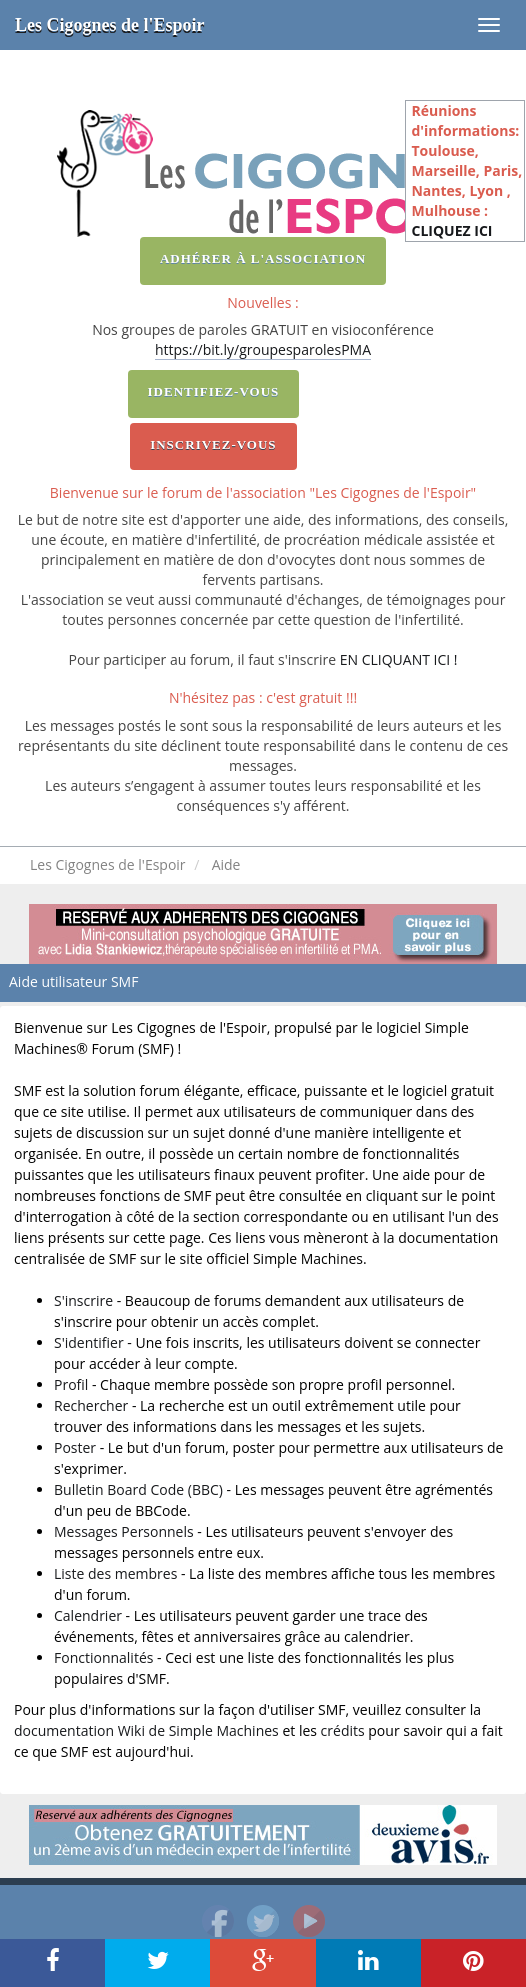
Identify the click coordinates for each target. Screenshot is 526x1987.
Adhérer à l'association (263, 258)
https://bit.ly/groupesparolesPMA (263, 349)
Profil (71, 1384)
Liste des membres (115, 1573)
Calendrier (88, 1615)
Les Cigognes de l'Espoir (110, 25)
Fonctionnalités (103, 1657)
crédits (343, 1730)
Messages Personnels (124, 1531)
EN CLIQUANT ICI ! (399, 659)
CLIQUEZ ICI (451, 230)
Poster (75, 1447)
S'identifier (89, 1342)
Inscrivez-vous (213, 444)
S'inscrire (83, 1300)
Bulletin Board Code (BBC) (138, 1489)
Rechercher (91, 1405)
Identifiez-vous (214, 391)
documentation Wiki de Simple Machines (146, 1730)
